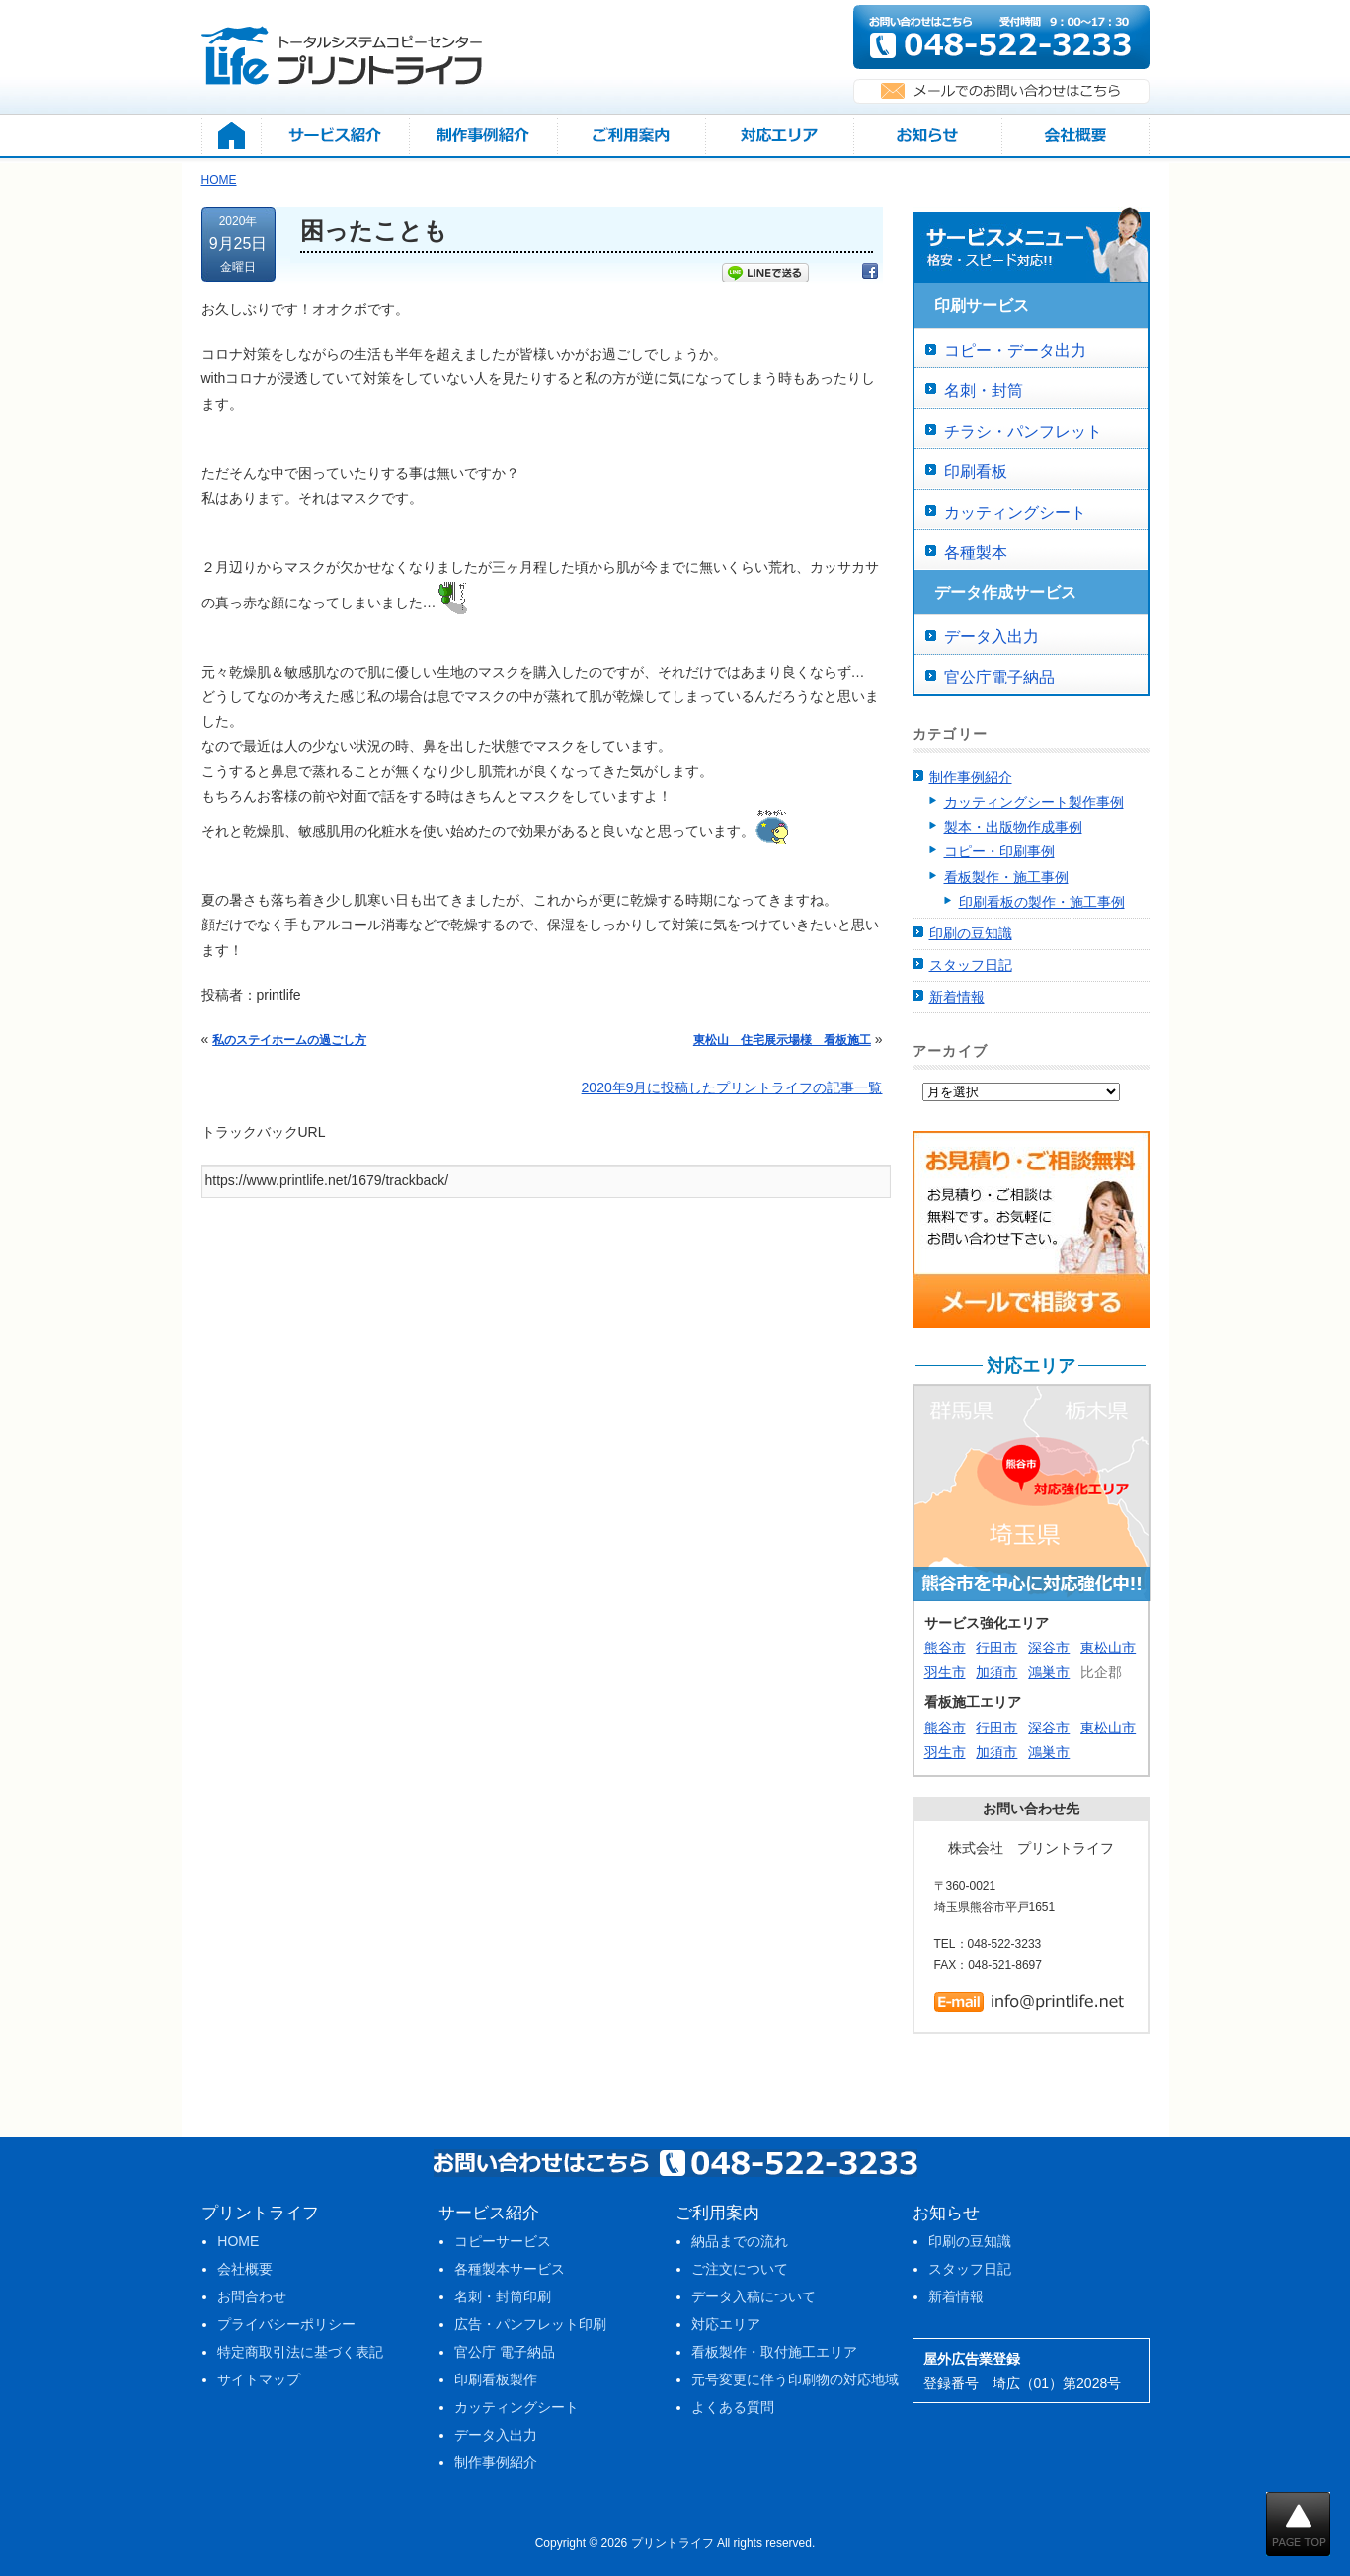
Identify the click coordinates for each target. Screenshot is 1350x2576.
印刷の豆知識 (970, 933)
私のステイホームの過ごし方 (289, 1040)
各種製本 (975, 552)
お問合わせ (251, 2296)
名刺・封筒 (983, 390)
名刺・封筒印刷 (502, 2296)
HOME (238, 2241)
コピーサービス (502, 2241)
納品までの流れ (739, 2241)
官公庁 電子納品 (504, 2352)
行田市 (996, 1647)
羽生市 (945, 1672)
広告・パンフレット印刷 (530, 2324)
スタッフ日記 (970, 965)
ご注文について (739, 2269)
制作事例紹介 (970, 777)
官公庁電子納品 (999, 677)
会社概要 (245, 2269)
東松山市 (1108, 1647)
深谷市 (1049, 1647)
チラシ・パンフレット (1023, 431)
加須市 (996, 1672)
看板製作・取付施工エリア (774, 2352)
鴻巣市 (1049, 1672)
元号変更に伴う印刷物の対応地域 (795, 2379)
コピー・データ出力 (1015, 350)
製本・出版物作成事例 (1013, 827)
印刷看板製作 (495, 2379)
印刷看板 (975, 471)
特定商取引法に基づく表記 (300, 2352)
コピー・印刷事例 (999, 851)
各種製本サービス (509, 2269)
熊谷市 (945, 1647)
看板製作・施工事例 (1006, 877)
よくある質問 (732, 2407)
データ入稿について (753, 2296)
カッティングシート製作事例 (1034, 802)
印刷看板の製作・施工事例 (1042, 902)
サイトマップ (258, 2379)
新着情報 (957, 997)
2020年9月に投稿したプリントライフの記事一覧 (732, 1087)
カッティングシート (1015, 512)
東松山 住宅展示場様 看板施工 (782, 1040)
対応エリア (725, 2324)
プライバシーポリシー (286, 2324)
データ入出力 (991, 636)
